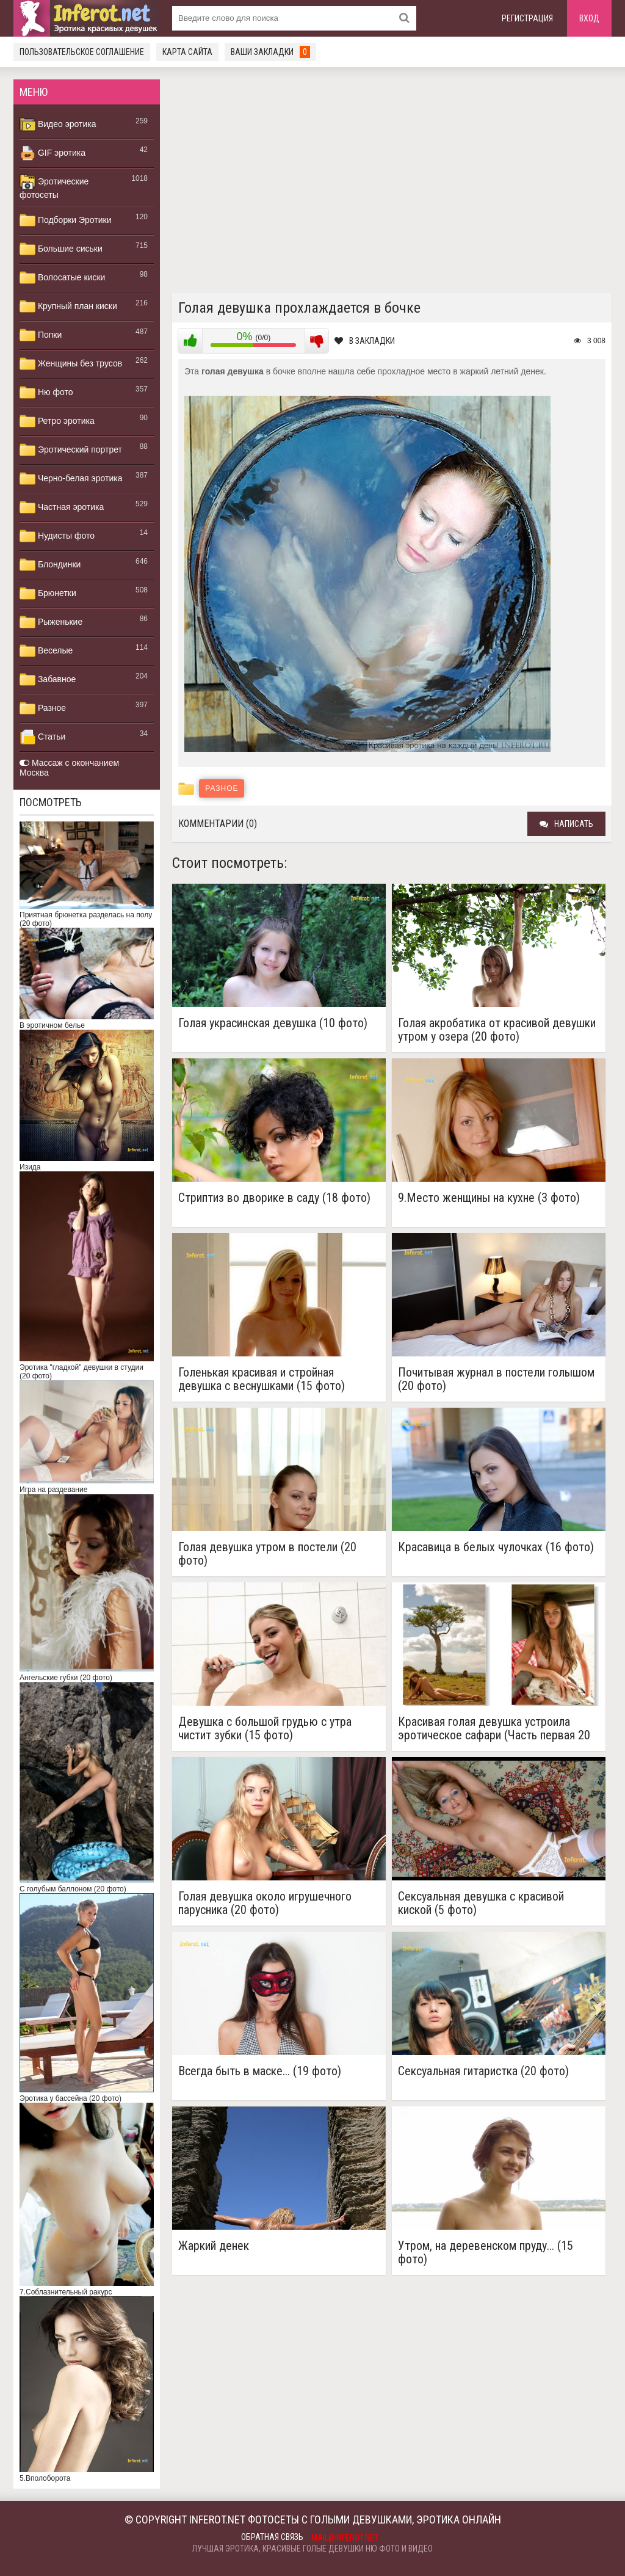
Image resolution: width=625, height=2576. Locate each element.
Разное (43, 708)
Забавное (48, 680)
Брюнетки (48, 594)
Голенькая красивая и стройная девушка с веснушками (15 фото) (261, 1379)
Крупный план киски (68, 307)
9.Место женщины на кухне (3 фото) (489, 1198)
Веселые (46, 651)
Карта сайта (187, 52)
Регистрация (527, 18)
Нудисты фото (57, 536)
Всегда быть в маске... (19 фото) (259, 2071)
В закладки (364, 341)
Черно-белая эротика (71, 479)
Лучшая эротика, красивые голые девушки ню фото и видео (312, 2548)
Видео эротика (58, 125)
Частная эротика (62, 507)
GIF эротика (52, 153)
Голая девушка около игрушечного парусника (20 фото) (265, 1903)
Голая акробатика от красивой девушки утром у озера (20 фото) (497, 1029)
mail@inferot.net (344, 2537)
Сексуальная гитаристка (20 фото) (483, 2071)
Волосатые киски (62, 278)
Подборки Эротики (66, 220)
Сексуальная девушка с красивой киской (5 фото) (481, 1903)
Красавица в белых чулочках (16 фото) (496, 1547)
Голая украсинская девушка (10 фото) (272, 1023)
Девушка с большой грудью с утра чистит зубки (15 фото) (265, 1728)
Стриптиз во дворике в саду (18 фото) (274, 1198)
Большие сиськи (61, 249)
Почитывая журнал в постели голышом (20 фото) (496, 1379)
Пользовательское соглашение (82, 52)
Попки (41, 335)
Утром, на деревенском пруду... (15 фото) (485, 2252)
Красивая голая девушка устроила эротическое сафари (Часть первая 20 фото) (494, 1728)
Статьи (42, 737)
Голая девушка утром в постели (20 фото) (267, 1553)
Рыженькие (51, 622)
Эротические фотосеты (54, 187)
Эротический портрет (71, 450)
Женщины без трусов (71, 364)
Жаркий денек (213, 2246)
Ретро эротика (57, 421)
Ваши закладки (270, 52)
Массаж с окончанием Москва (69, 767)
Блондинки (50, 565)
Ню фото (46, 393)
